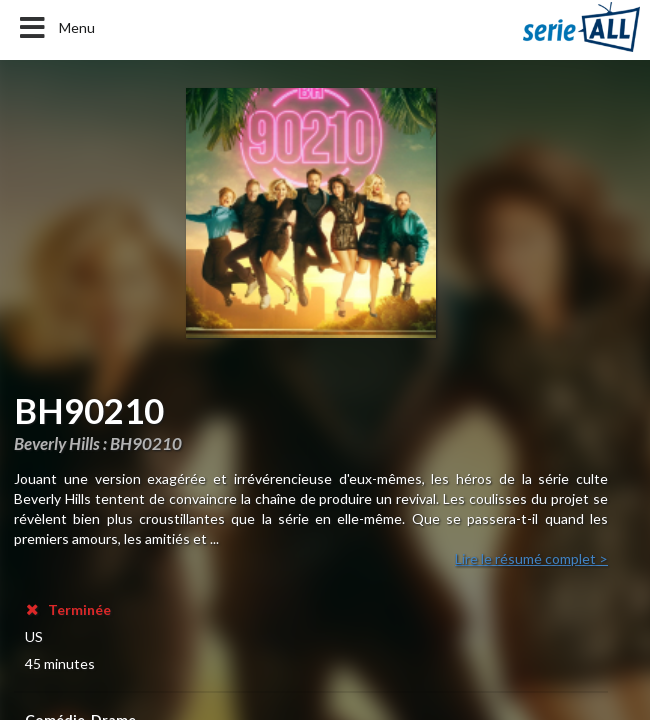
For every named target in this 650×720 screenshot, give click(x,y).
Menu (55, 28)
